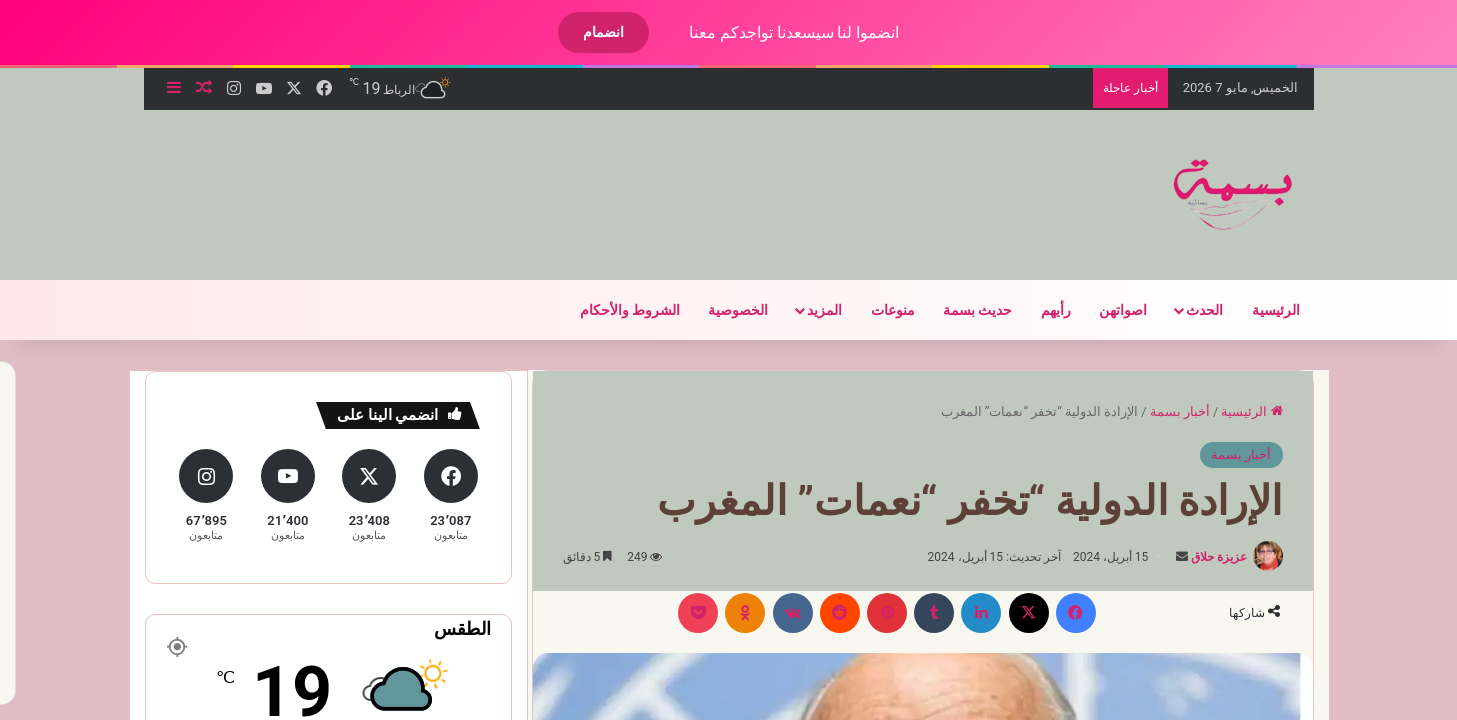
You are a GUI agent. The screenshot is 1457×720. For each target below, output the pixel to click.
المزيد (807, 310)
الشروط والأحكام (613, 310)
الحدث (1187, 310)
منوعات (876, 310)
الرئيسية (1259, 310)
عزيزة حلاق (1202, 557)
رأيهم (1039, 310)
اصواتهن (1106, 310)
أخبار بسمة (1163, 411)
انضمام (586, 32)
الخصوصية (721, 310)
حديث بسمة (960, 310)
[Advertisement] (512, 175)
